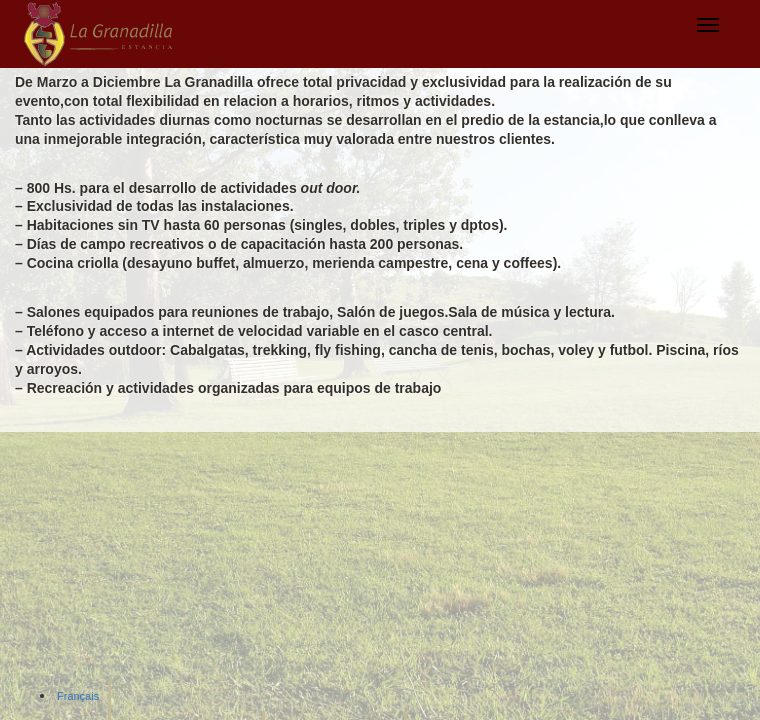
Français (78, 696)
